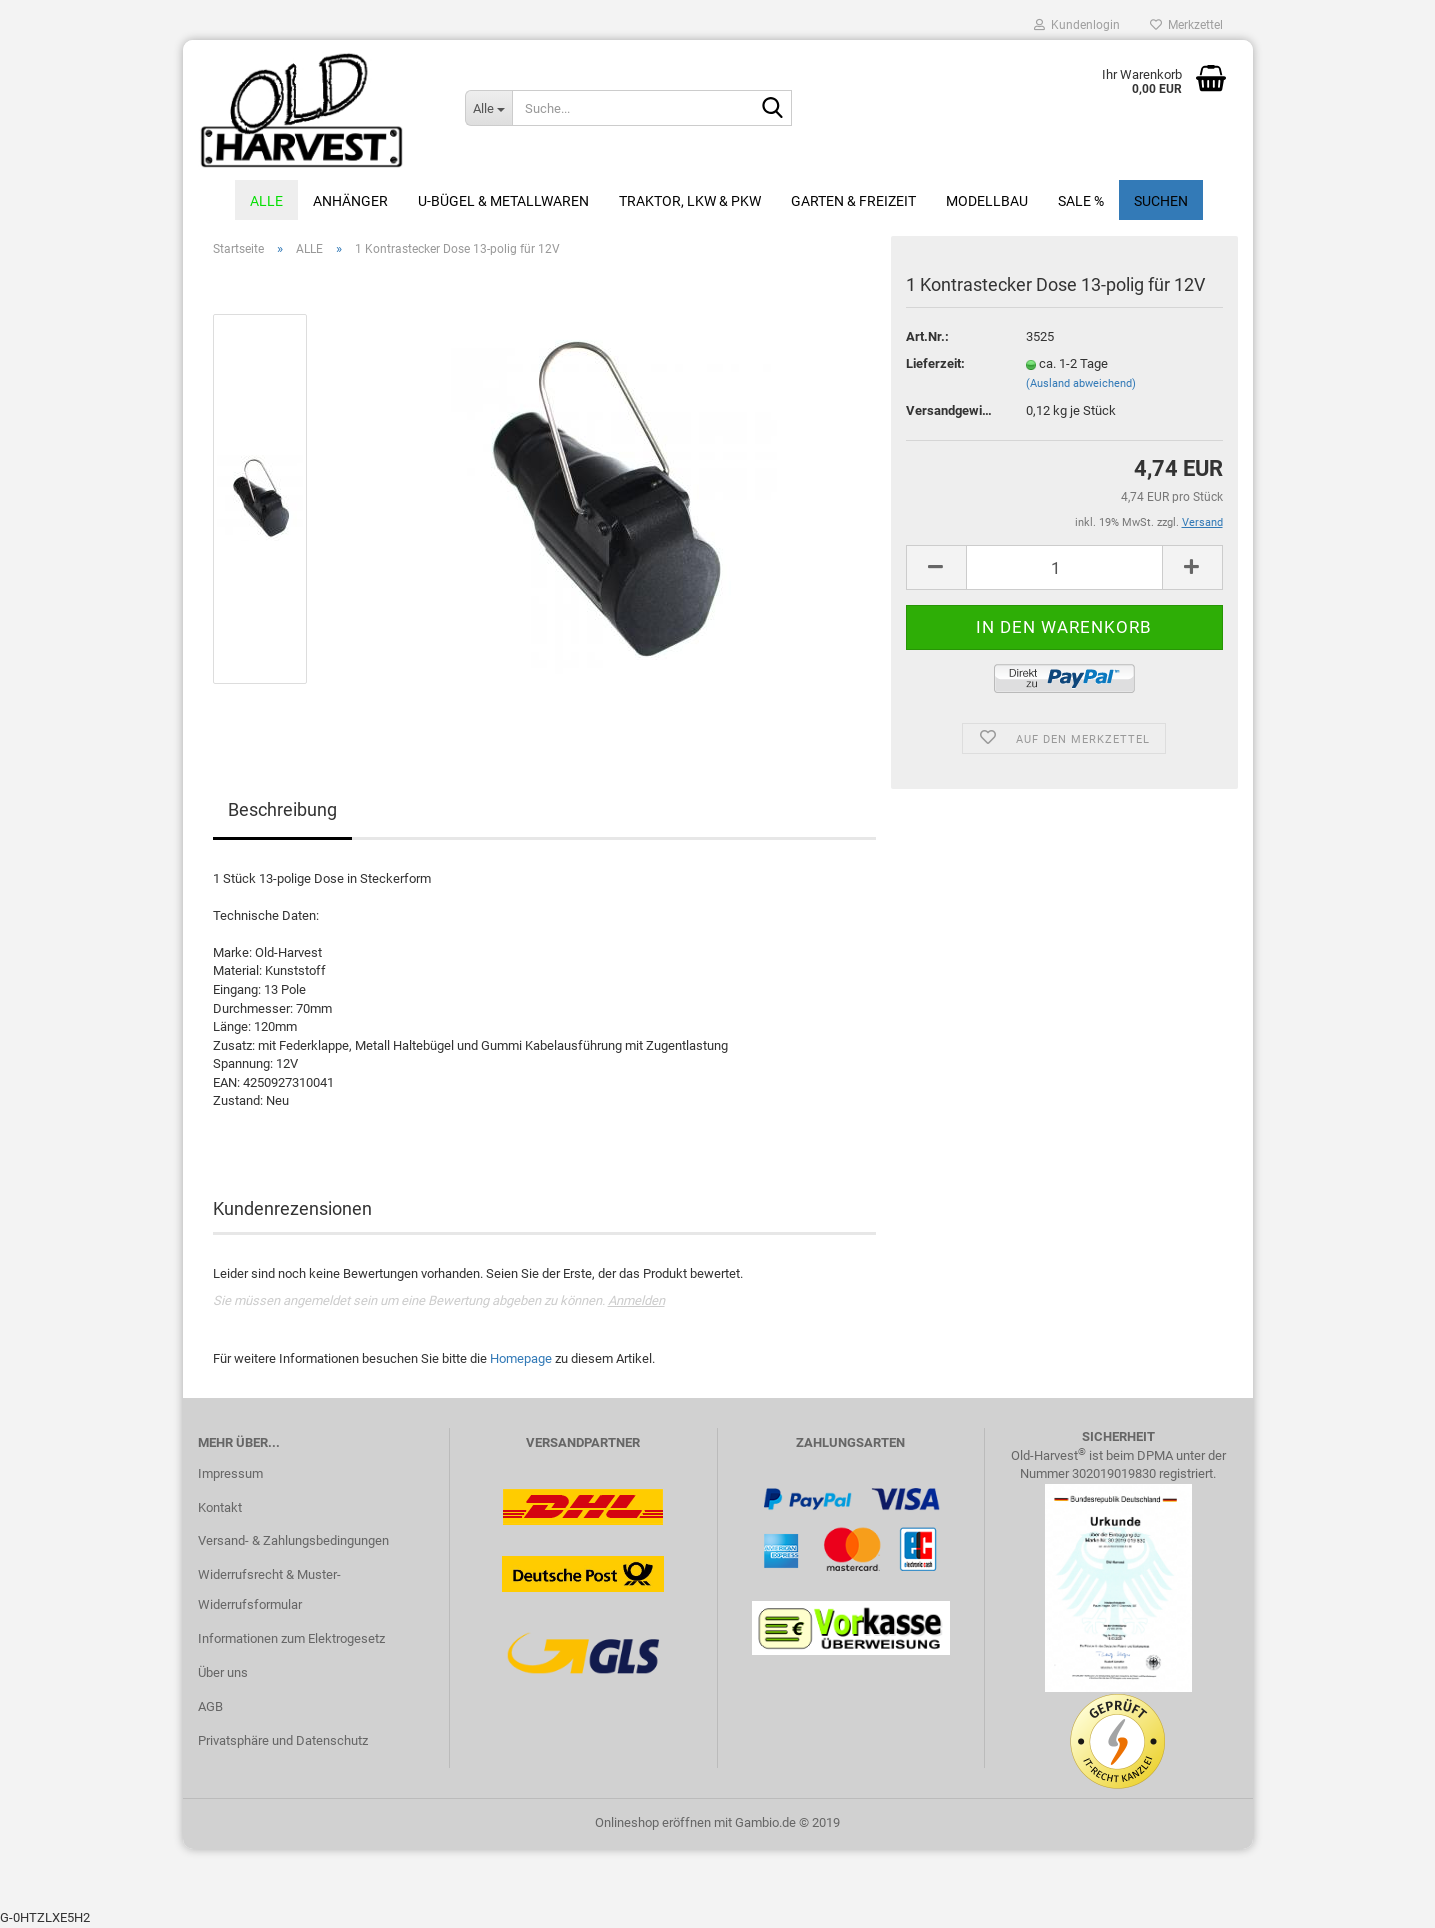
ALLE (266, 201)
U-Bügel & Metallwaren (503, 201)
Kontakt (220, 1507)
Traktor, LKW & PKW (690, 201)
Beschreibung (282, 809)
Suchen (1161, 201)
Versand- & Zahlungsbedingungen (293, 1540)
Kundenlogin (1077, 25)
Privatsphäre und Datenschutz (283, 1740)
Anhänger (350, 201)
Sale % (1081, 201)
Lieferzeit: (935, 363)
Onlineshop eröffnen (653, 1822)
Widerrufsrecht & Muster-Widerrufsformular (269, 1589)
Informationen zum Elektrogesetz (291, 1638)
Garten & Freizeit (853, 201)
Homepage (521, 1358)
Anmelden (636, 1300)
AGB (210, 1706)
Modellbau (987, 201)
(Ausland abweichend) (1081, 383)
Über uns (223, 1672)
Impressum (230, 1473)
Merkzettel (1186, 25)
